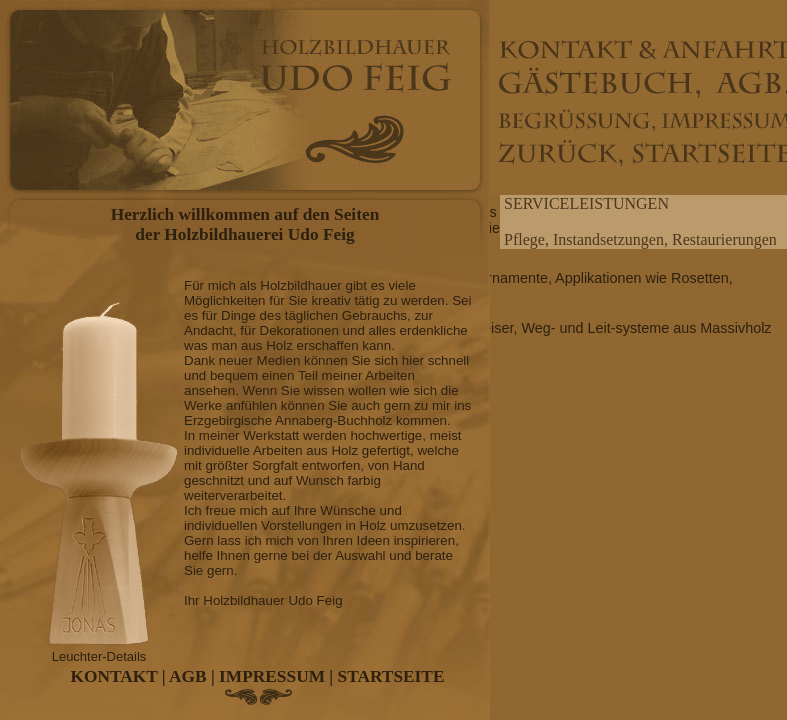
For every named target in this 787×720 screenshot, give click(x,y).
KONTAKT (114, 676)
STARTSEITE (391, 676)
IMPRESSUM (272, 676)
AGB (188, 676)
